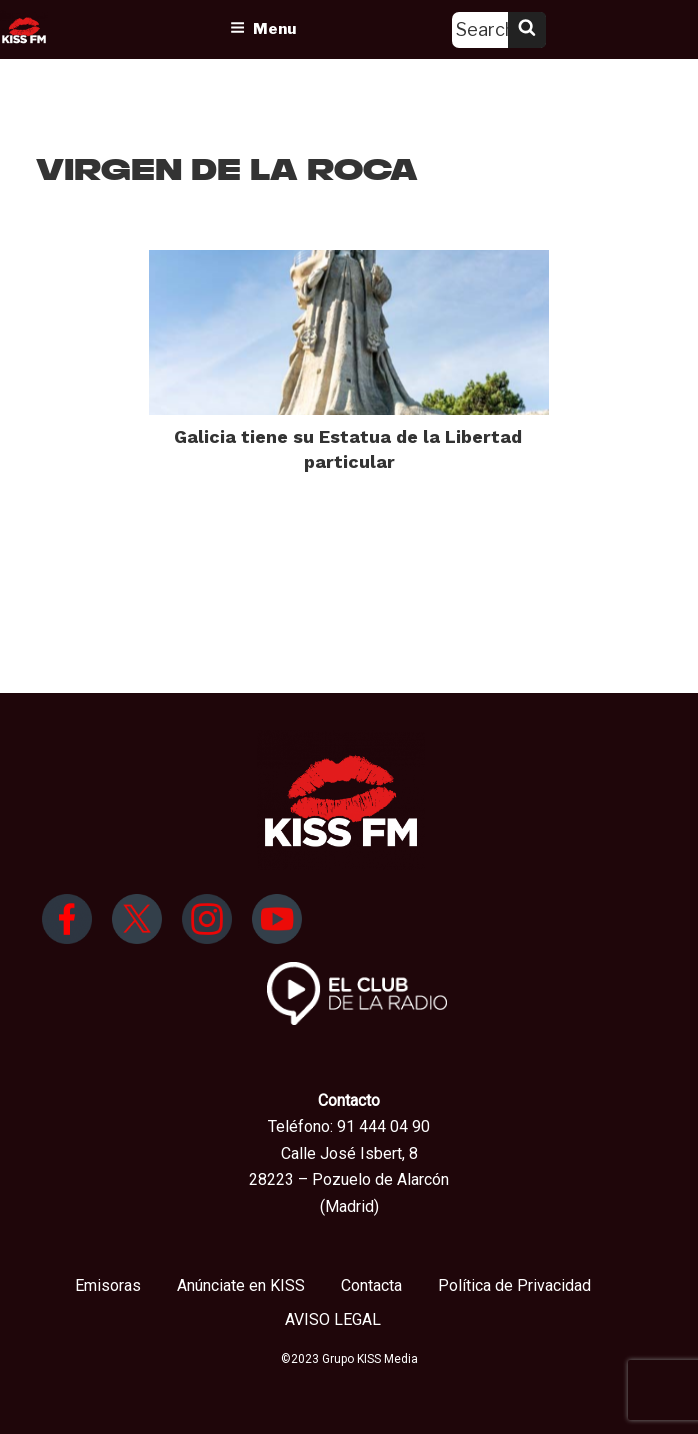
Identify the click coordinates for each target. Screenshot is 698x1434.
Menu (263, 29)
